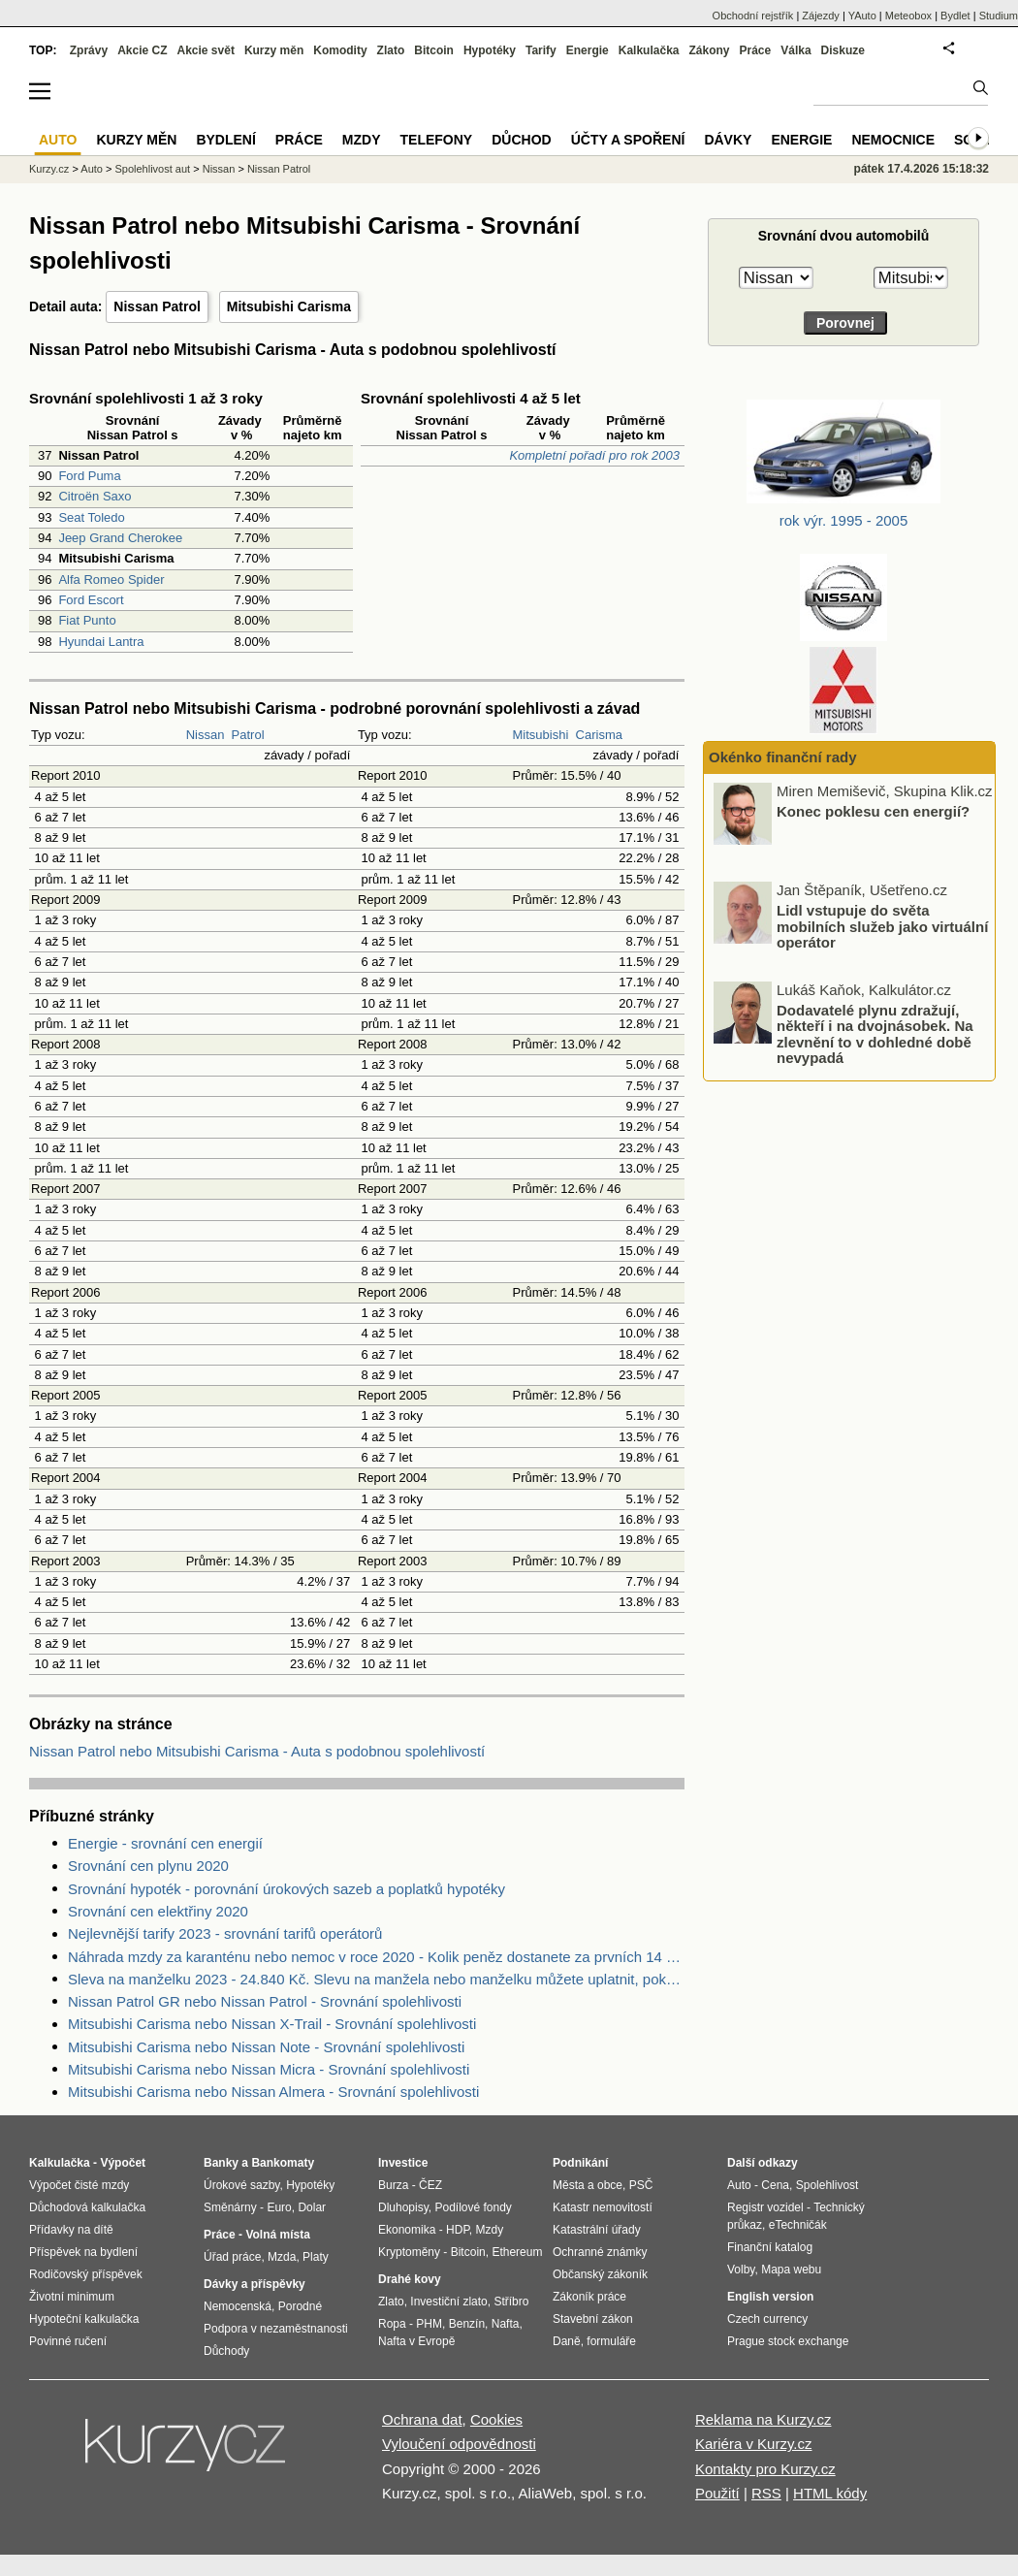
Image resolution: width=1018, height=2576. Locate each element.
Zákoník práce (589, 2296)
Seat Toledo (91, 517)
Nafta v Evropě (416, 2341)
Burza (393, 2185)
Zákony (708, 50)
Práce (756, 50)
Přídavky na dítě (71, 2230)
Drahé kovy (409, 2279)
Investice (403, 2163)
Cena (775, 2185)
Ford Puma (89, 475)
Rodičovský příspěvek (86, 2274)
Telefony (436, 139)
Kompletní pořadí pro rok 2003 (594, 455)
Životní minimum (71, 2296)
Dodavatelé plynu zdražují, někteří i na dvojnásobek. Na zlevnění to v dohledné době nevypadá (875, 1033)
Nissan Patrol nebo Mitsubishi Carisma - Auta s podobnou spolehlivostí (257, 1751)
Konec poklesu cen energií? (873, 810)
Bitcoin (434, 50)
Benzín (467, 2324)
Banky (221, 2163)
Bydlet (955, 15)
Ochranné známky (600, 2252)
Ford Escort (90, 600)
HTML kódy (830, 2493)
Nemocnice (893, 139)
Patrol (248, 734)
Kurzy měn (273, 50)
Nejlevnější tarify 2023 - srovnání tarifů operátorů (225, 1933)
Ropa (392, 2324)
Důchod (521, 139)
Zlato (391, 50)
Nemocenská (237, 2306)
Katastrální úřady (597, 2230)
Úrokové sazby (241, 2185)
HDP (457, 2230)
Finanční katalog (769, 2247)
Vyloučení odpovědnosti (459, 2443)
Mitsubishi (541, 734)
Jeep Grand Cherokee (120, 538)
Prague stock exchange (787, 2341)
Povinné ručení (68, 2341)
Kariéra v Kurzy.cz (753, 2443)
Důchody (226, 2351)
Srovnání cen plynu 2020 (148, 1865)
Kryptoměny (409, 2252)
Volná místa (277, 2234)
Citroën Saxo (94, 496)
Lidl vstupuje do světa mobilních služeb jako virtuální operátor (882, 926)
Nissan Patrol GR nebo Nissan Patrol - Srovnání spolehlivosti (264, 2001)
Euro (279, 2207)
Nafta (506, 2324)
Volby (740, 2269)
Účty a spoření (628, 139)
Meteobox (908, 15)
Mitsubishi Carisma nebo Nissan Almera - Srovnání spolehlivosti (273, 2091)
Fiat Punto (86, 620)
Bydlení (225, 139)
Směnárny (230, 2207)
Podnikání (580, 2163)
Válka (795, 50)
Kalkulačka (649, 50)
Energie (587, 50)
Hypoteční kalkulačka (84, 2319)
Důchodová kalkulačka (87, 2207)
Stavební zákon (593, 2319)
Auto (91, 169)
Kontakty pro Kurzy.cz (765, 2469)
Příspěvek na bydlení (83, 2252)
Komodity (339, 50)
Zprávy (89, 50)
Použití (717, 2493)
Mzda (282, 2257)
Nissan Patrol (156, 306)
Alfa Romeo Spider (111, 579)
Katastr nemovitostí (602, 2207)
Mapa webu (791, 2269)
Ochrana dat (422, 2419)
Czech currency (767, 2319)
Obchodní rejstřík (753, 15)
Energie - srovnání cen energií (165, 1843)
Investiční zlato (448, 2301)
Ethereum (517, 2252)
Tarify (541, 50)
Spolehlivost (827, 2185)
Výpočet (122, 2163)
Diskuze (843, 50)
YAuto (862, 15)
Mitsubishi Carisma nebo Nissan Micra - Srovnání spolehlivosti (268, 2069)
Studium (998, 15)
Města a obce (587, 2185)
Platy (315, 2257)
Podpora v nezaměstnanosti (276, 2328)
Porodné (300, 2306)
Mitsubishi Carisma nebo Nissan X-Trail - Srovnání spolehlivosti (272, 2023)
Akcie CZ (142, 50)
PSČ (641, 2185)
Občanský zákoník (600, 2274)
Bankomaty (282, 2163)
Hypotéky (489, 50)
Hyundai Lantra (100, 641)
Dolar (312, 2207)
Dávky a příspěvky (254, 2284)
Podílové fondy (472, 2207)
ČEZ (430, 2185)
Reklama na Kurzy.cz (763, 2419)
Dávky (727, 139)
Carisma (599, 734)
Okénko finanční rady (783, 757)
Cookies (496, 2419)
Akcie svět (206, 50)
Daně (567, 2341)
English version (770, 2296)
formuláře (611, 2341)
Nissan (205, 734)
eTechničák (798, 2225)
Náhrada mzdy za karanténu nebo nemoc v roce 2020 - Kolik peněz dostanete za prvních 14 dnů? (376, 1956)
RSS (766, 2493)
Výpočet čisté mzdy (79, 2185)
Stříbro (510, 2301)
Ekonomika (406, 2230)
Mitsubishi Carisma (289, 306)
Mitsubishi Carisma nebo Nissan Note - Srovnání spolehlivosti (266, 2047)
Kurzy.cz (49, 169)
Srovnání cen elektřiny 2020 (158, 1911)
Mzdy (361, 139)
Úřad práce (232, 2257)
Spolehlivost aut (152, 169)
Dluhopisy (403, 2207)
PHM (429, 2324)
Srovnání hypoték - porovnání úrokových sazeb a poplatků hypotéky (286, 1889)
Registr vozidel (765, 2207)
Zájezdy (821, 15)
